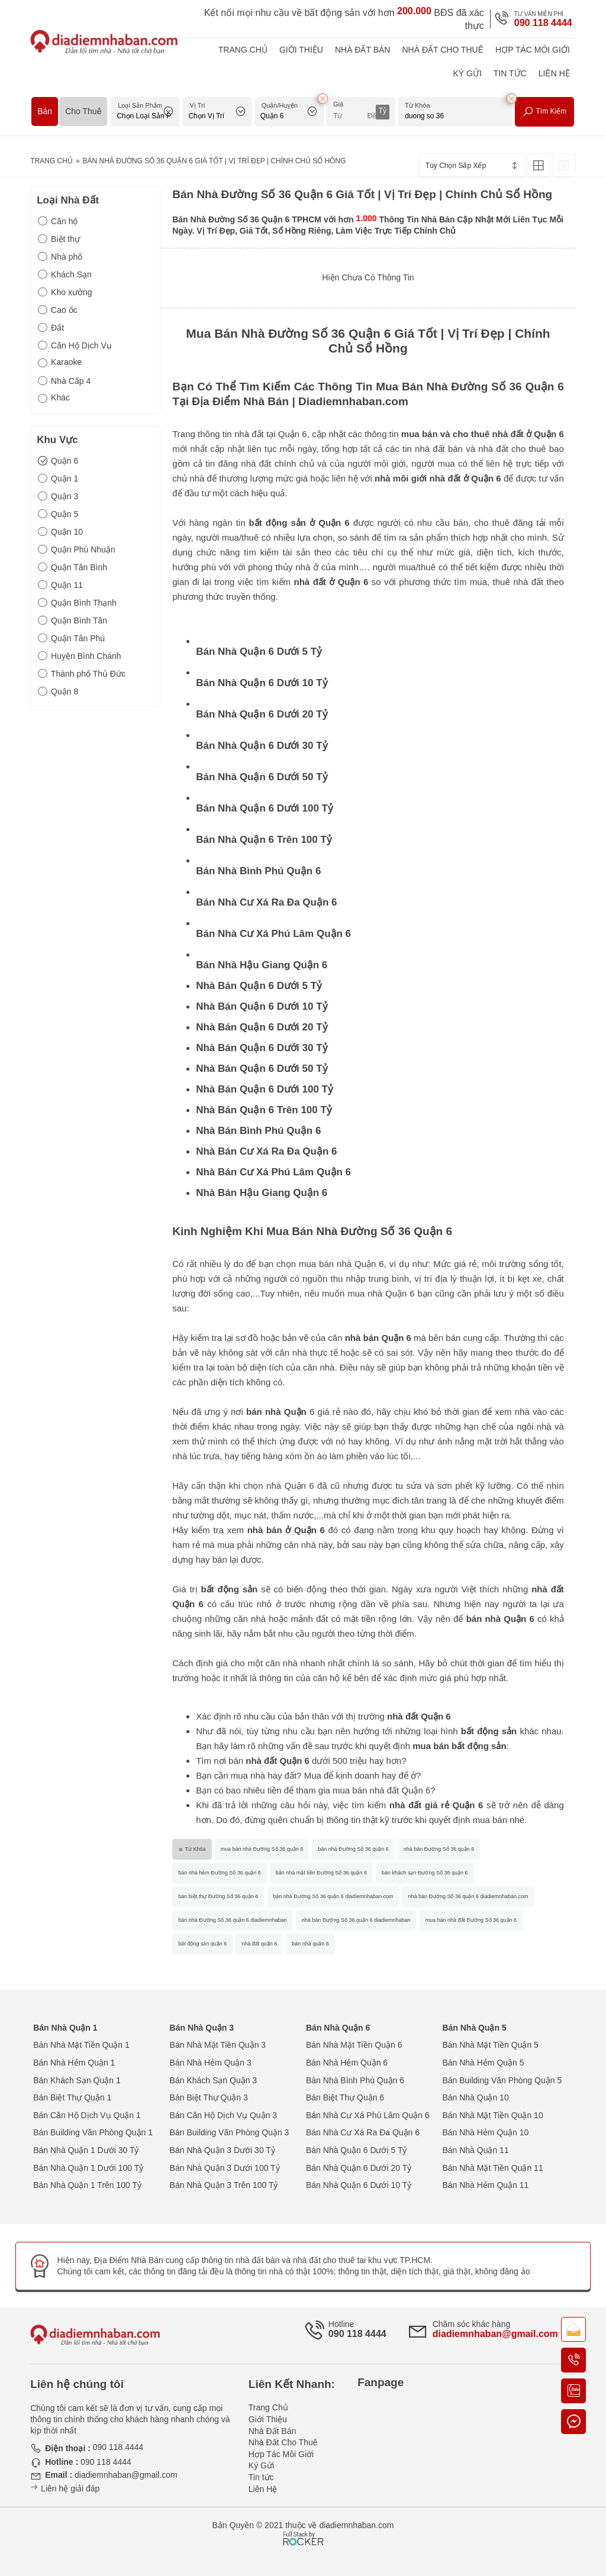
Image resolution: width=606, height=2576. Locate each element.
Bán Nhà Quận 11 (475, 2150)
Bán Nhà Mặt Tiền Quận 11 (492, 2168)
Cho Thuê (83, 111)
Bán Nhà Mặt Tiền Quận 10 (492, 2115)
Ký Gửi (467, 73)
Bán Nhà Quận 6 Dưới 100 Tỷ (264, 808)
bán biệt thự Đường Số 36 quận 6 (218, 1896)
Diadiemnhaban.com (353, 401)
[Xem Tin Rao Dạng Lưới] (538, 165)
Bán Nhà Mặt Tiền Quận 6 (354, 2045)
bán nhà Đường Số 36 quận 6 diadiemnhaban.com (333, 1896)
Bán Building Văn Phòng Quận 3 (229, 2132)
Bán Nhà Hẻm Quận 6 (347, 2062)
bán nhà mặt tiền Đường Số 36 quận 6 (321, 1873)
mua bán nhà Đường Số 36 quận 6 (262, 1849)
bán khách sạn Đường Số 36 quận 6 (425, 1873)
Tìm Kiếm (544, 112)
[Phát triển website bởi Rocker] (303, 2527)
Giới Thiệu (301, 49)
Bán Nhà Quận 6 (338, 2027)
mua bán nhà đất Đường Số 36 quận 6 (471, 1920)
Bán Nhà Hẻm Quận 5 (483, 2062)
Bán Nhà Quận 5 (474, 2027)
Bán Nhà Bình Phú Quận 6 (258, 871)
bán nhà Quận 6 (500, 1619)
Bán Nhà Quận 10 (475, 2097)
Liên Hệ (554, 73)
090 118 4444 (543, 23)
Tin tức (510, 73)
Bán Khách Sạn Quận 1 (77, 2080)
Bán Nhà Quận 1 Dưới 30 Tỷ (85, 2150)
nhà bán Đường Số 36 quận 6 (439, 1849)
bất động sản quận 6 (202, 1944)
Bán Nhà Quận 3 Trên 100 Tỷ (224, 2185)
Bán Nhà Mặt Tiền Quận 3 (218, 2045)
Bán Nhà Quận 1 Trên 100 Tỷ (87, 2185)
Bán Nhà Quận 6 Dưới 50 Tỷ (261, 777)
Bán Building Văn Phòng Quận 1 (93, 2132)
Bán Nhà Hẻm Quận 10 (485, 2132)
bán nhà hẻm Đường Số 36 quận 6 (219, 1873)
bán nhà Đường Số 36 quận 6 (353, 1849)
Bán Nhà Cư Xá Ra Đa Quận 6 (266, 902)
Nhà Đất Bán (363, 49)
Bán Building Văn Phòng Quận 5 (502, 2080)
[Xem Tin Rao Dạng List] (564, 165)
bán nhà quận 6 (310, 1944)
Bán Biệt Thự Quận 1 (72, 2097)
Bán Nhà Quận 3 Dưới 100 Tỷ (225, 2168)
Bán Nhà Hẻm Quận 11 (485, 2185)
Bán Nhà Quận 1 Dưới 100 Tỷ (88, 2168)
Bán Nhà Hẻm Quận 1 (74, 2062)
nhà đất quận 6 (259, 1944)
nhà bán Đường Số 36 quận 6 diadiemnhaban (356, 1920)
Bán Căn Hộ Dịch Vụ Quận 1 (87, 2115)
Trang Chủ (242, 49)
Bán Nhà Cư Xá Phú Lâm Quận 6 (273, 933)
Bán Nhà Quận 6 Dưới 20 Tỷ (261, 714)
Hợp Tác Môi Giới (532, 49)
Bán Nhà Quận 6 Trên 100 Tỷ (264, 839)
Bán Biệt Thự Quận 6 (345, 2097)
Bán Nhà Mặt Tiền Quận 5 (490, 2045)
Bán (44, 111)
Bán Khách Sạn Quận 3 (213, 2080)
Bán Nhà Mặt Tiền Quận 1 (81, 2045)
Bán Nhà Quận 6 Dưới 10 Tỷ (261, 683)
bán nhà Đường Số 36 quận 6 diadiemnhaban (232, 1920)
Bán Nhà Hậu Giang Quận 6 (261, 965)
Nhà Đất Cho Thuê (442, 49)
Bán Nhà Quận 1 (65, 2027)
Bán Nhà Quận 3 (202, 2027)
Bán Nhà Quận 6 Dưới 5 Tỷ (259, 651)
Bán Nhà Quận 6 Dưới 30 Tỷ (261, 745)
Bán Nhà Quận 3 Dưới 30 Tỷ (222, 2150)
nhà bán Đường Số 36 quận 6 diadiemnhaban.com (468, 1896)
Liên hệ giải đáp (64, 2488)
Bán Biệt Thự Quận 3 (209, 2097)
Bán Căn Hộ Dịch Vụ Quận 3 (224, 2115)
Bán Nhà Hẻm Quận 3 (211, 2062)
